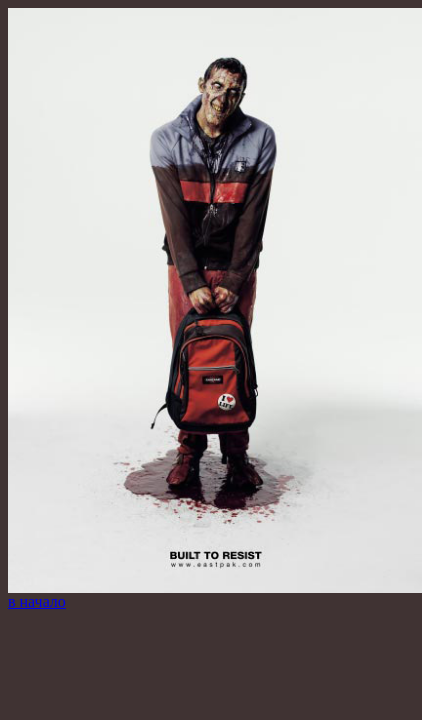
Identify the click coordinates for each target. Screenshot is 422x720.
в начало (37, 601)
